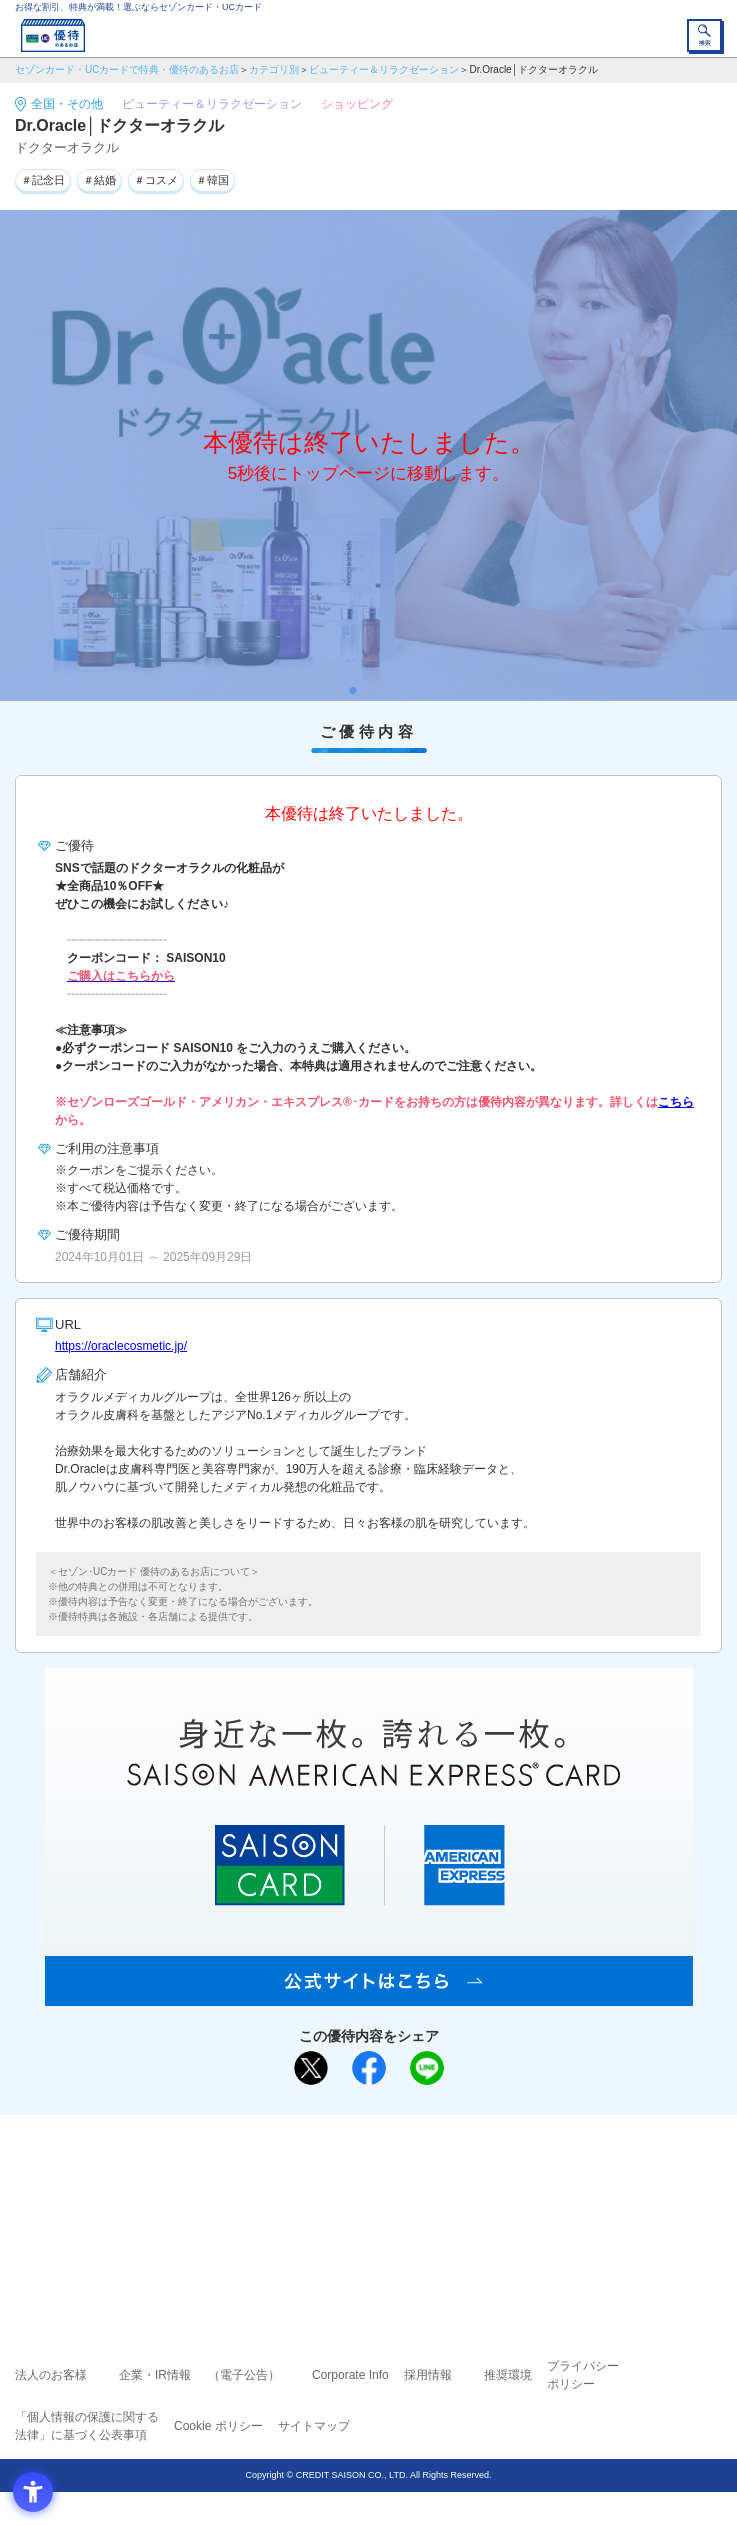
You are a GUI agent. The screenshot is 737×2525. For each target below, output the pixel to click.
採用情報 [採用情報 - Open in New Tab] (428, 2375)
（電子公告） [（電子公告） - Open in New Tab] (244, 2375)
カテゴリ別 (274, 69)
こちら (676, 1102)
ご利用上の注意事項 (288, 2174)
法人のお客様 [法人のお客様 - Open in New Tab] (51, 2375)
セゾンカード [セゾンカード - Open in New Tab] (309, 2202)
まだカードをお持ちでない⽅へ (360, 2137)
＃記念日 (43, 180)
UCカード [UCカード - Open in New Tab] (422, 2202)
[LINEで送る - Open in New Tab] (427, 2068)
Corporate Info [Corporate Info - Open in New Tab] (350, 2375)
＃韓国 (212, 180)
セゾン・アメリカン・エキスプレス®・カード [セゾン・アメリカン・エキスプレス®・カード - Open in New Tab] (360, 2226)
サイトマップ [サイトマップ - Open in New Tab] (314, 2426)
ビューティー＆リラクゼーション (384, 69)
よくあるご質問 (446, 2174)
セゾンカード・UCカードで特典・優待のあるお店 (127, 69)
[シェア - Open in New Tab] (369, 2068)
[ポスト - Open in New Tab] (311, 2068)
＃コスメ (156, 180)
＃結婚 (99, 180)
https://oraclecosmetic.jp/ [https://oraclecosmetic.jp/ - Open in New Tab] (121, 1346)
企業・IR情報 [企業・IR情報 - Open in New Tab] (155, 2375)
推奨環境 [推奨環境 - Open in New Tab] (508, 2375)
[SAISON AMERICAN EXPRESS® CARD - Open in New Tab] (369, 1995)
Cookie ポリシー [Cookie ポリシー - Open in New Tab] (218, 2426)
